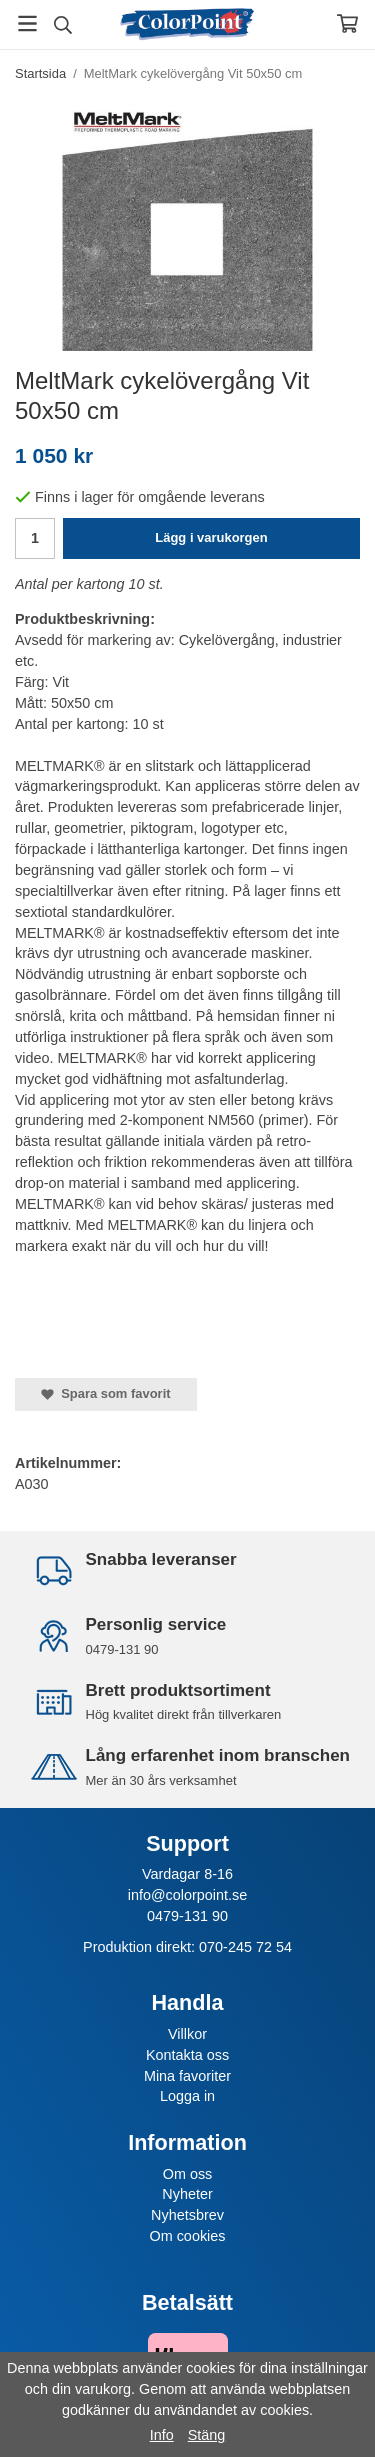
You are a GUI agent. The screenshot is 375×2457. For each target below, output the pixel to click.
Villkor (187, 2034)
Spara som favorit (106, 1393)
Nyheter (187, 2194)
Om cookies (188, 2236)
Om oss (188, 2174)
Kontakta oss (187, 2055)
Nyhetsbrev (187, 2215)
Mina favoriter (187, 2076)
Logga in (187, 2096)
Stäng (207, 2435)
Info (162, 2435)
